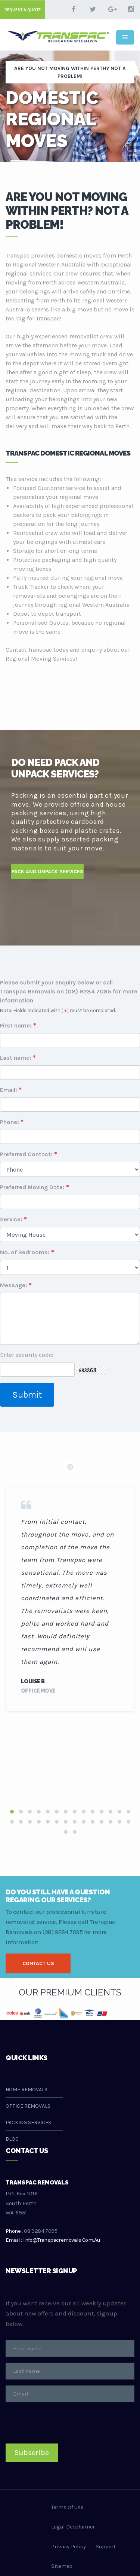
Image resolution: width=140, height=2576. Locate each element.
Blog (12, 2139)
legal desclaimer (73, 2526)
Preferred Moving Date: (32, 1187)
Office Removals (28, 2106)
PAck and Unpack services (47, 871)
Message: (13, 1285)
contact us (38, 1963)
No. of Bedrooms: (25, 1252)
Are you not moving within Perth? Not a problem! (70, 72)
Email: (8, 1089)
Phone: (9, 1122)
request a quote (22, 9)
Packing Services (28, 2122)
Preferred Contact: (26, 1154)
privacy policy (68, 2546)
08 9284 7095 (40, 2231)
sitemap (61, 2566)
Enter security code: (26, 1354)
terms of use (67, 2507)
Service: (11, 1219)
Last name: (15, 1057)
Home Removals (26, 2089)
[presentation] (62, 2423)
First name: (16, 1025)
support (106, 2546)
